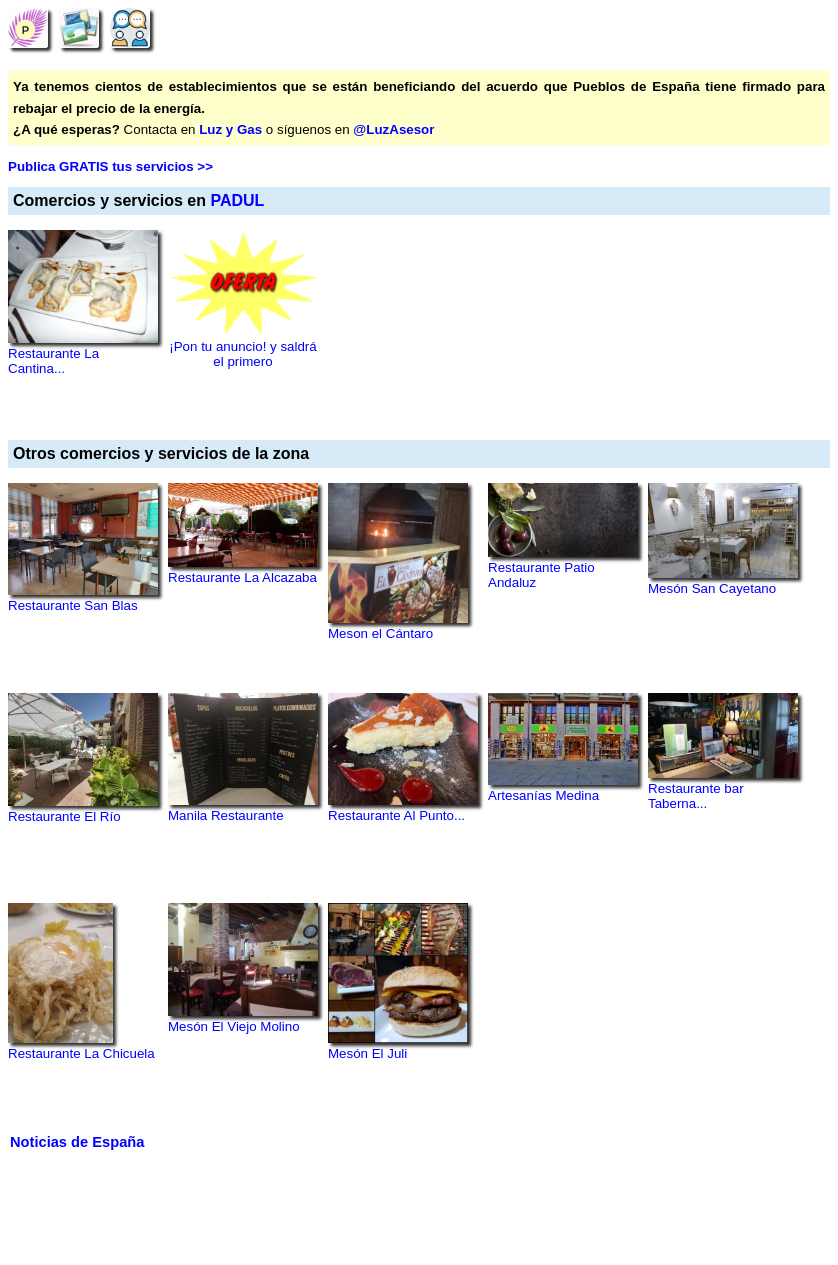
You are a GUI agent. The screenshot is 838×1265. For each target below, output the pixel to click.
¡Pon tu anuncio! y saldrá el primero (242, 354)
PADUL (237, 200)
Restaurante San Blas (73, 605)
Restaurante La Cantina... (53, 361)
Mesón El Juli (367, 1053)
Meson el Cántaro (380, 633)
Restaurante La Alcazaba (242, 577)
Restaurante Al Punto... (396, 815)
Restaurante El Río (64, 816)
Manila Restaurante (226, 815)
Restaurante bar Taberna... (696, 796)
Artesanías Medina (543, 795)
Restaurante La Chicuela (81, 1053)
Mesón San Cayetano (712, 588)
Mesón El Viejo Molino (234, 1026)
